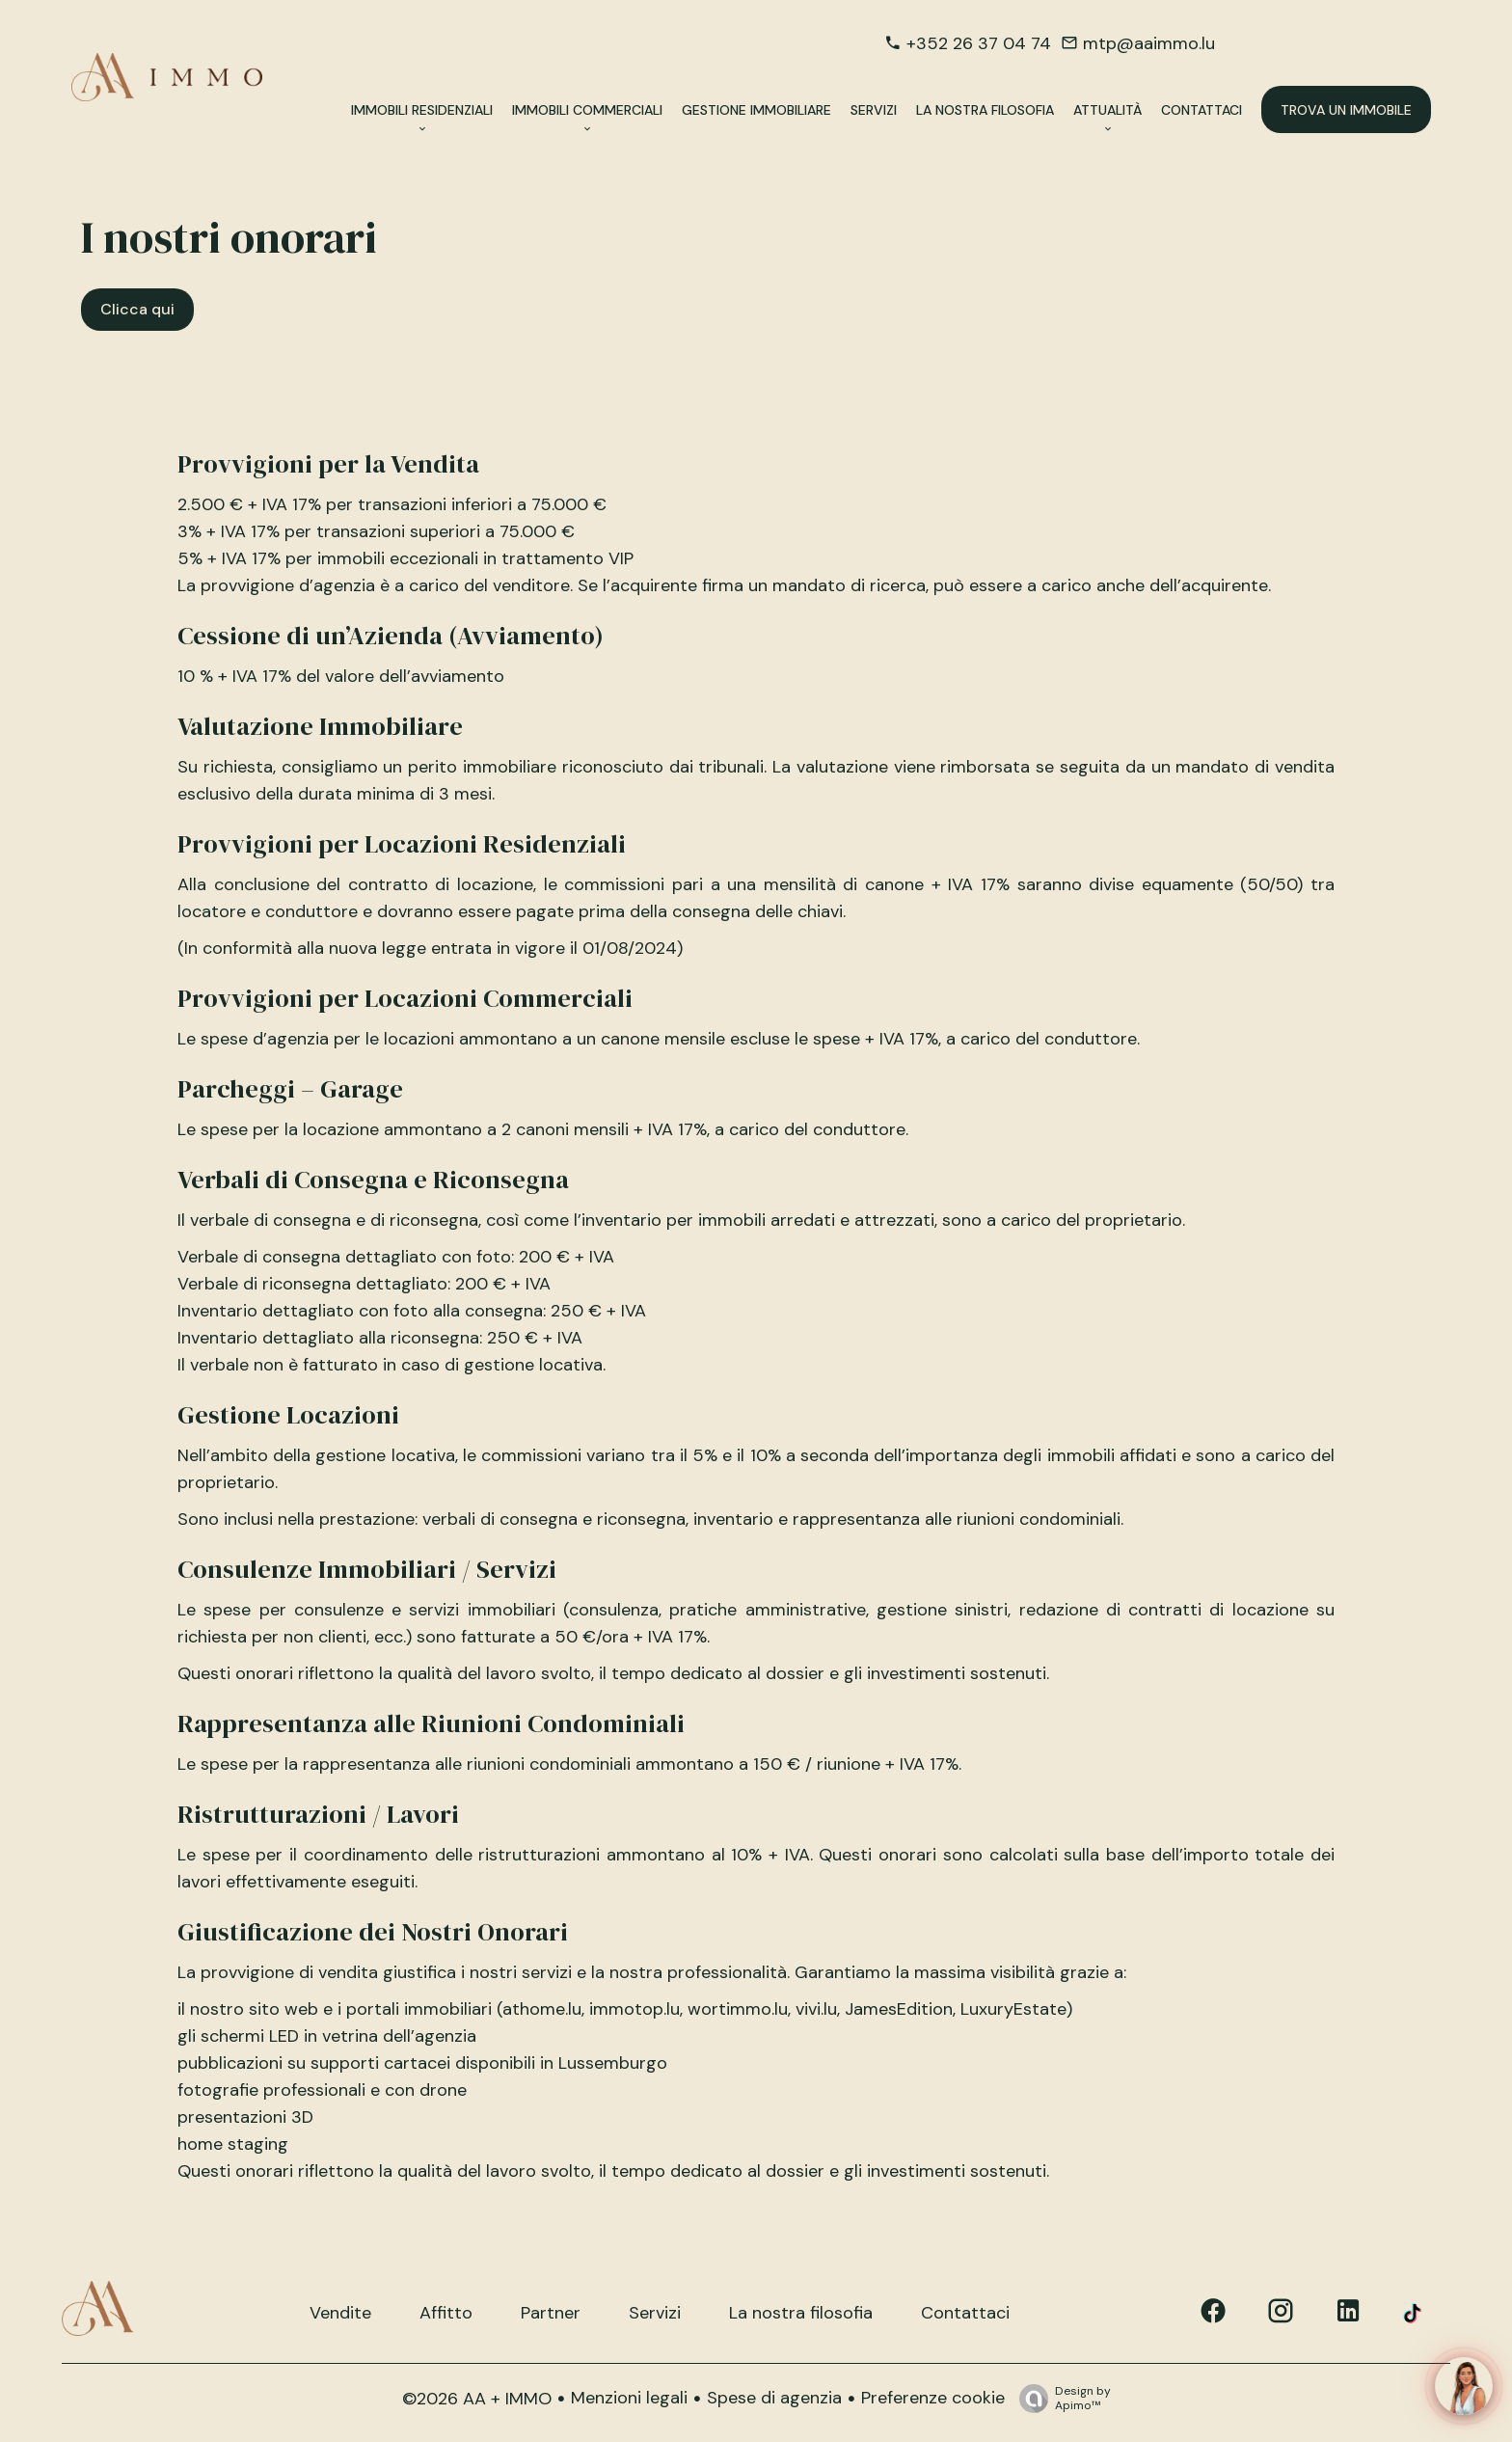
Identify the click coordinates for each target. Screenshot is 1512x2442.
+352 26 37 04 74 (978, 43)
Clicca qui (137, 309)
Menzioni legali (629, 2397)
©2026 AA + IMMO (477, 2398)
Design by (1060, 2398)
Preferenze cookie (933, 2397)
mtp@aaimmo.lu (1149, 43)
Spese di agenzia (774, 2397)
